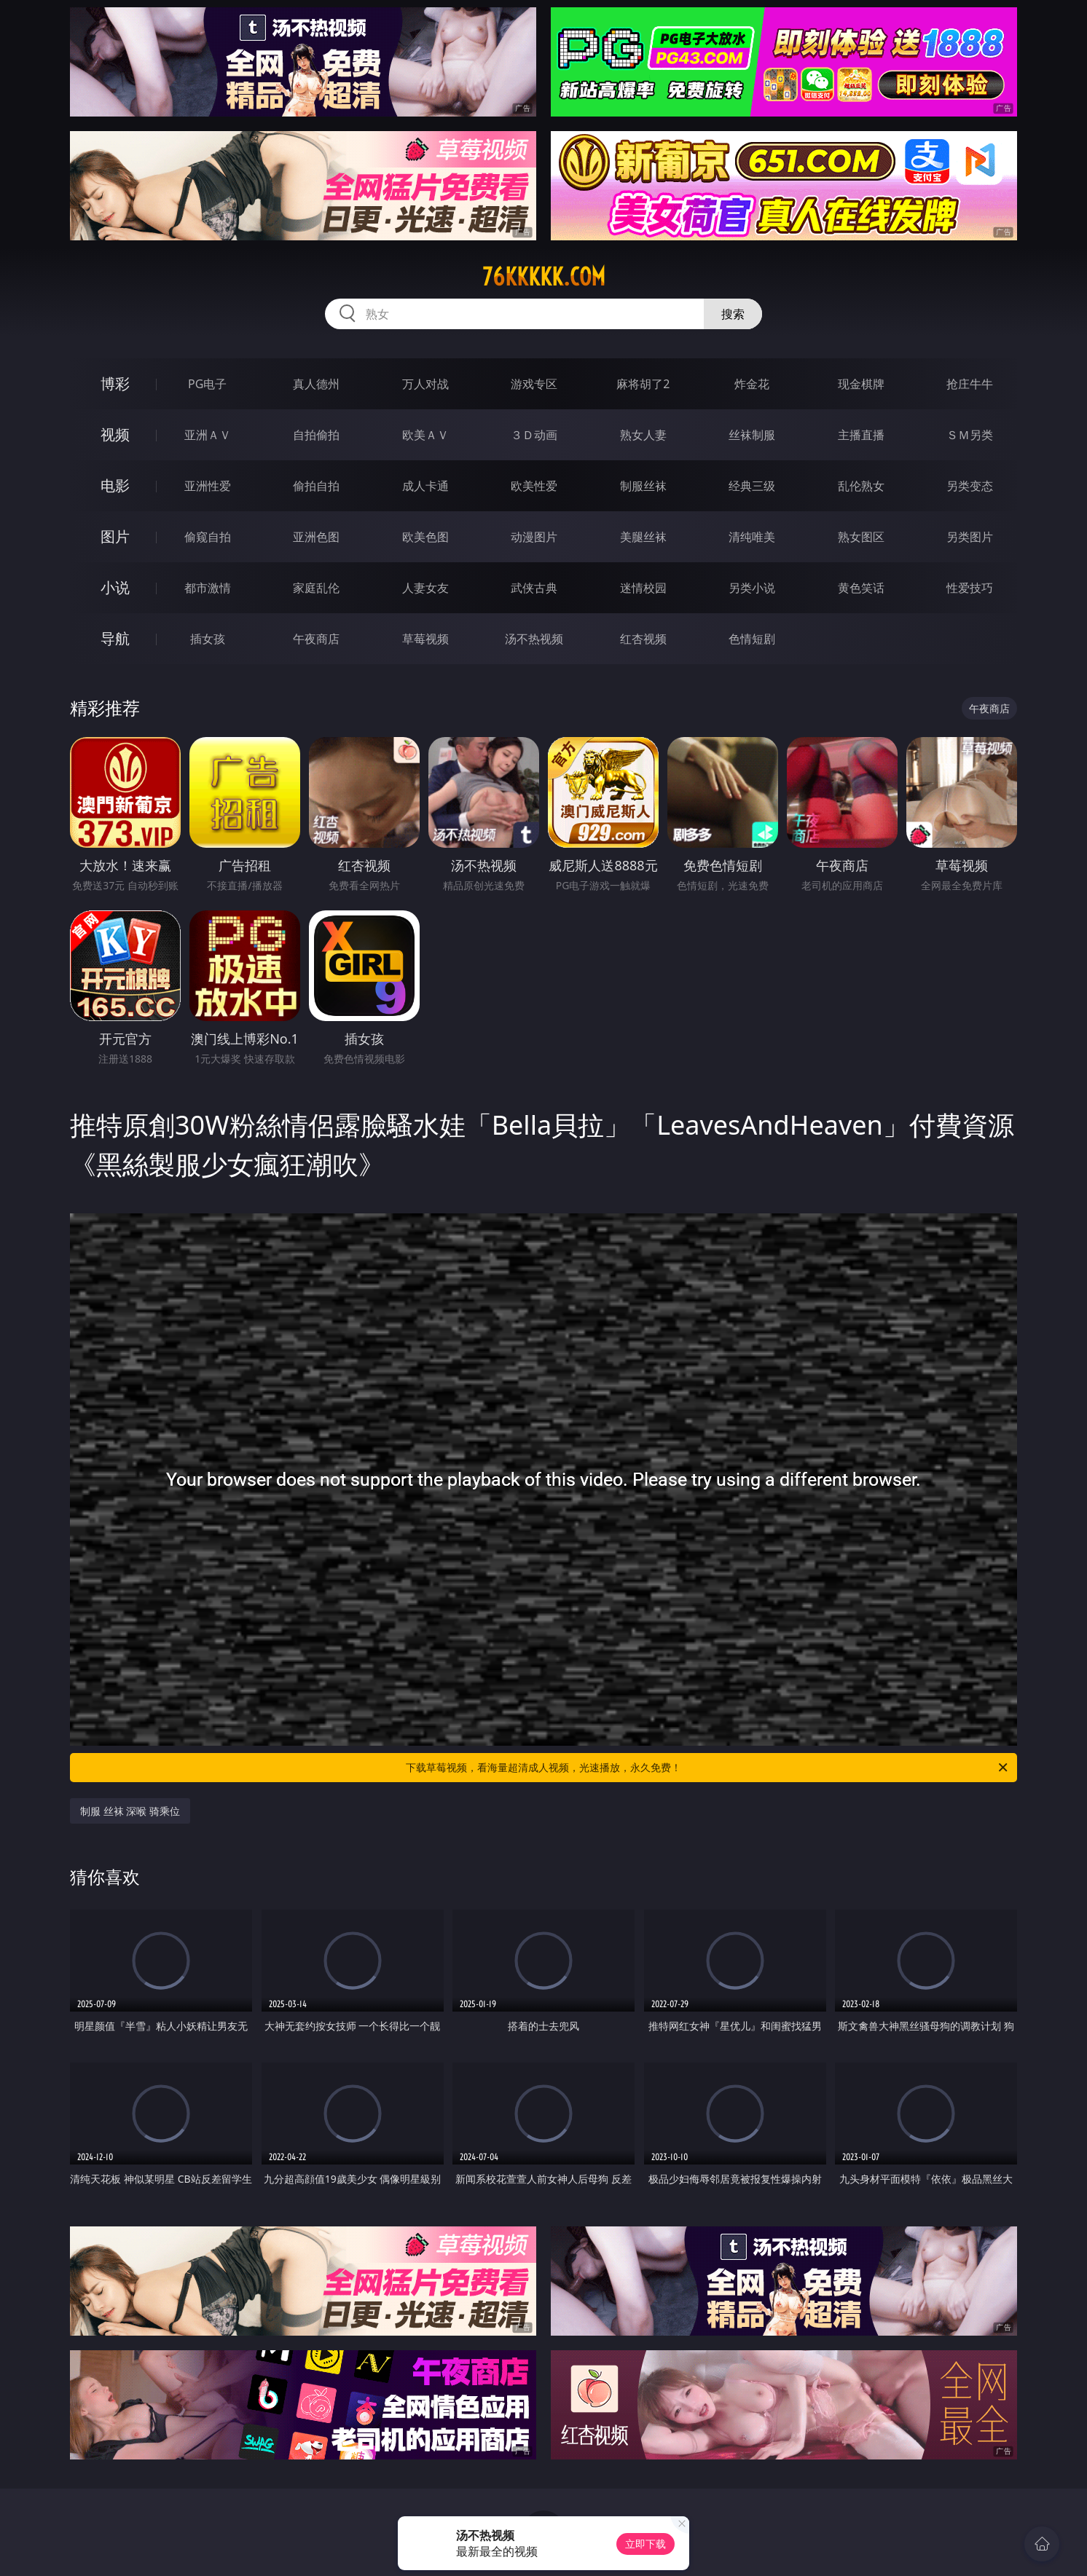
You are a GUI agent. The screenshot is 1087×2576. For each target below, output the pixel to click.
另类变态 (969, 486)
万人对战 (425, 384)
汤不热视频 (534, 639)
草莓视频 (425, 639)
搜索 (733, 314)
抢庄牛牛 (969, 384)
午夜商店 (316, 639)
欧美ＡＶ (425, 435)
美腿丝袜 (643, 537)
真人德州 (316, 384)
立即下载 (645, 2544)
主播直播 (861, 435)
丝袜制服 (752, 435)
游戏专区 (534, 384)
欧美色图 (425, 537)
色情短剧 (752, 639)
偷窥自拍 (207, 537)
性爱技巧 (969, 588)
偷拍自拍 (316, 486)
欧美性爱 (534, 486)
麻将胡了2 (643, 384)
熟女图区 (861, 537)
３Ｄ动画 (534, 435)
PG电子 (207, 384)
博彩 (115, 383)
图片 (115, 536)
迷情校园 (643, 588)
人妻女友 (425, 588)
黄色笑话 (861, 588)
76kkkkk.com (543, 276)
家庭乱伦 (316, 588)
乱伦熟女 (861, 486)
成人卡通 (425, 486)
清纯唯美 (752, 537)
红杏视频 (643, 639)
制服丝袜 (643, 486)
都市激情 (207, 588)
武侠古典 (534, 588)
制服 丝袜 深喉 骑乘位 (130, 1811)
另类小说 (752, 588)
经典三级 (752, 486)
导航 (115, 638)
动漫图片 (534, 537)
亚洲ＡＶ (207, 435)
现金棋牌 (861, 384)
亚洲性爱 (207, 486)
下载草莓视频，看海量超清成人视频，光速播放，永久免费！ (708, 1767)
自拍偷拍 (316, 435)
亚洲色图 (316, 537)
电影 (115, 485)
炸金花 (751, 384)
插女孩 (207, 639)
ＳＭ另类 (969, 435)
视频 (115, 434)
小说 (115, 587)
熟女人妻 (643, 435)
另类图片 (969, 537)
